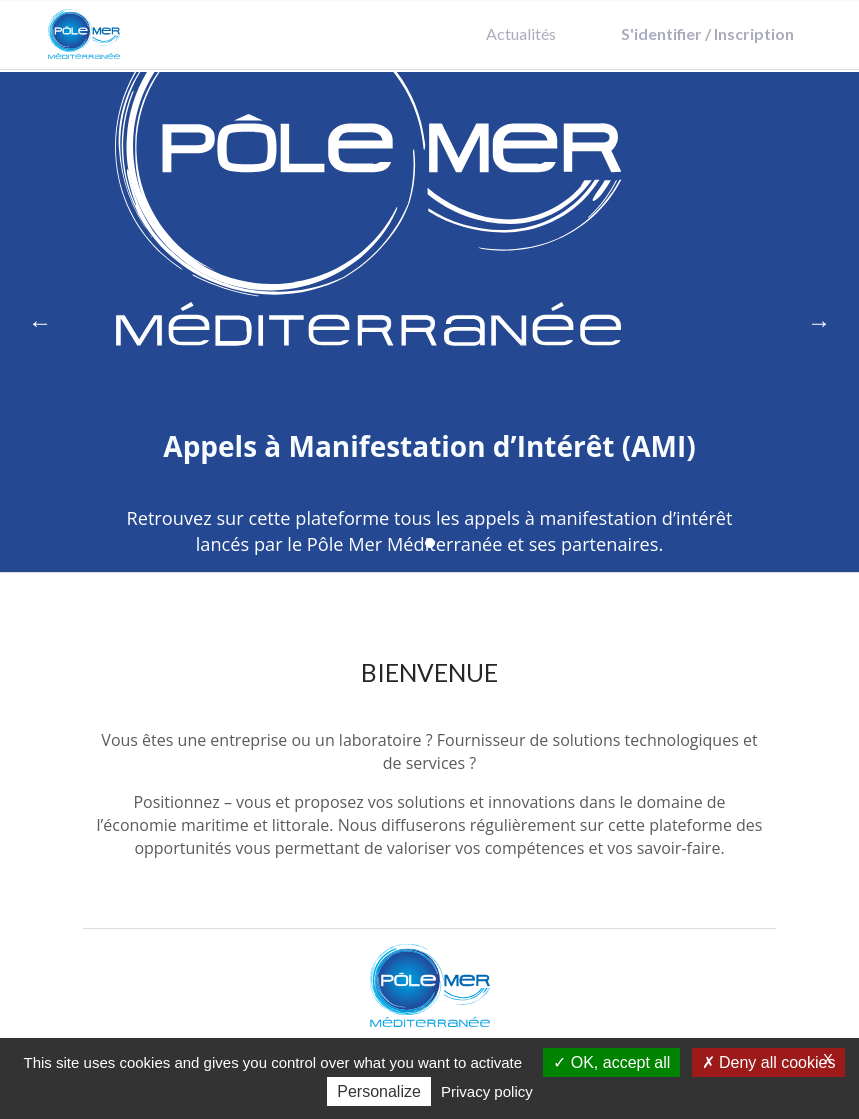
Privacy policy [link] (487, 1091)
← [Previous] (40, 321)
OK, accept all (611, 1062)
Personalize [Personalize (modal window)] (379, 1091)
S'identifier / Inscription (707, 33)
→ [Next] (819, 321)
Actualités (521, 33)
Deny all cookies (769, 1062)
